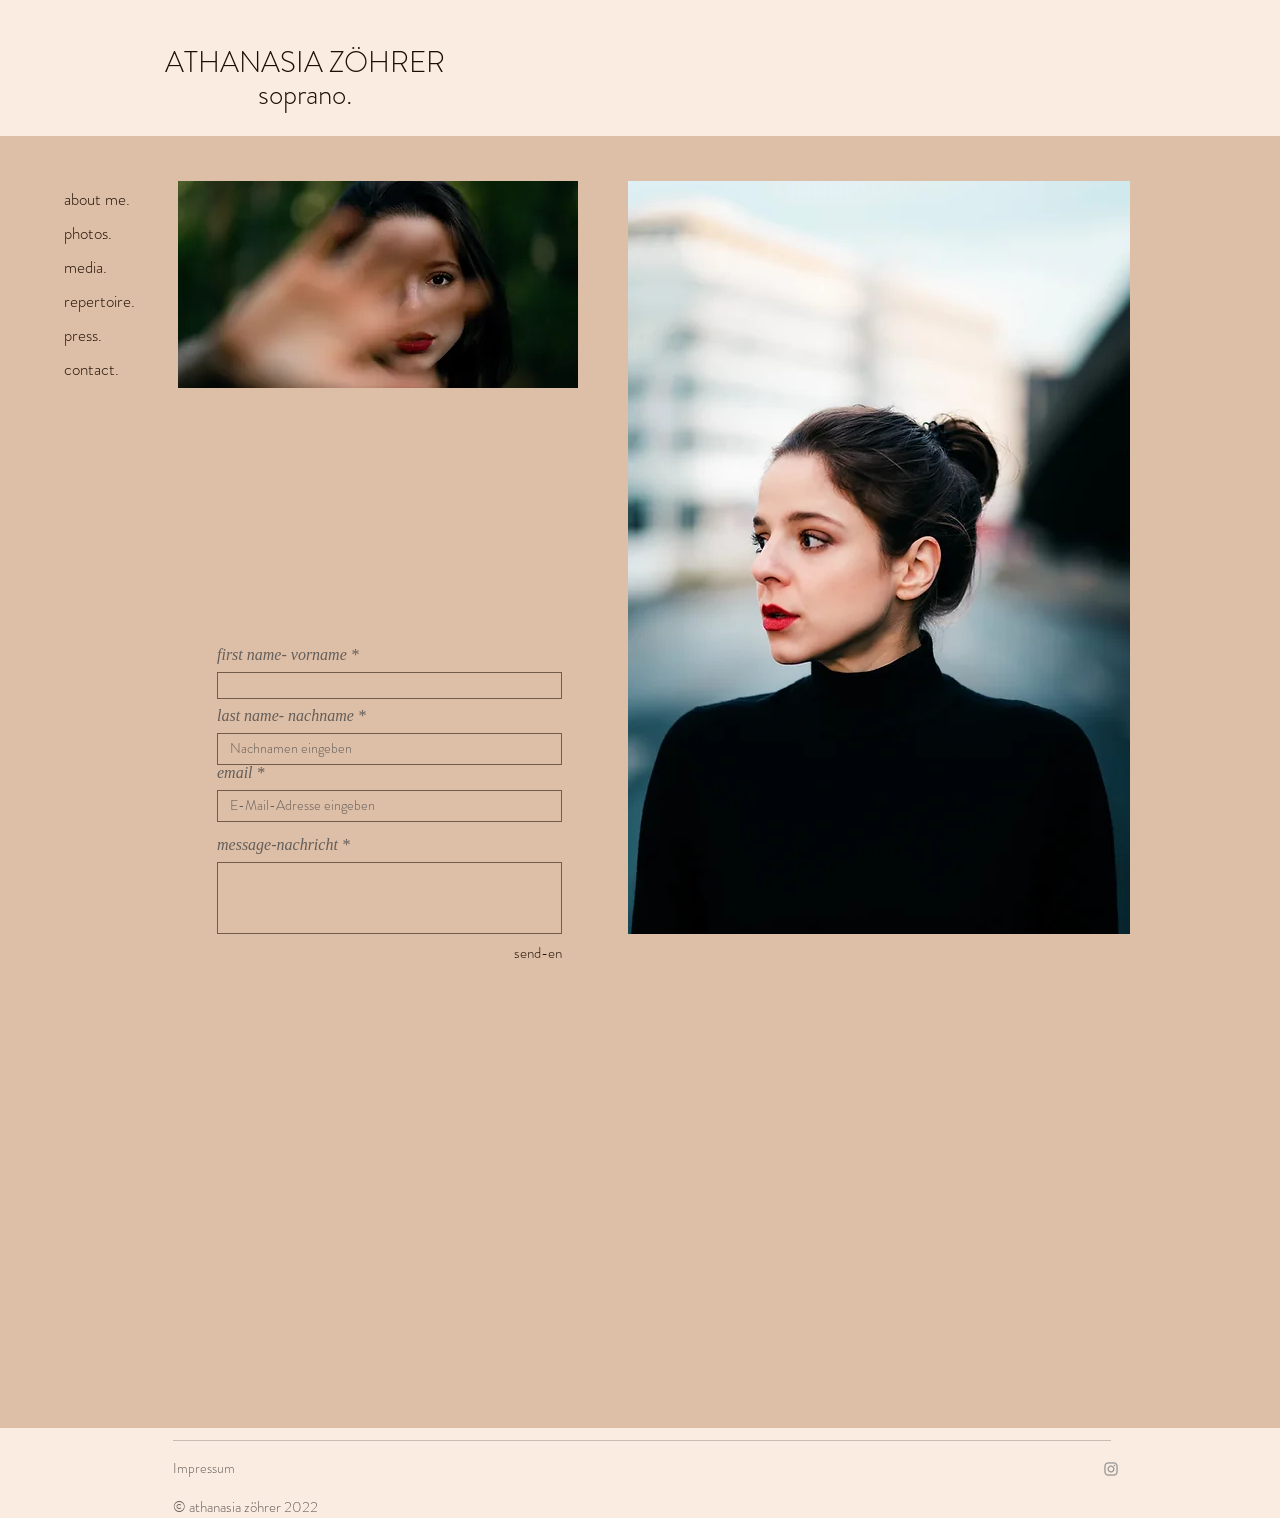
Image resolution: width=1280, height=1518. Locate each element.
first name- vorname (282, 655)
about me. (97, 199)
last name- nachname (285, 716)
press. (83, 335)
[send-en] (491, 953)
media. (85, 267)
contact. (91, 369)
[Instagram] (1111, 1469)
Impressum (204, 1468)
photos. (88, 233)
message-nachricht (277, 845)
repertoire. (99, 301)
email (235, 773)
